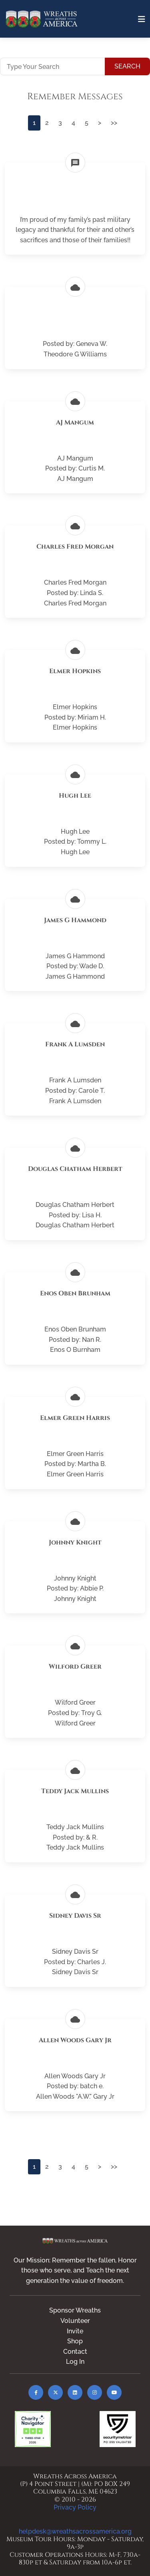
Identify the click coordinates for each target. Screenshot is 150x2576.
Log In (75, 2361)
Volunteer (75, 2321)
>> (114, 123)
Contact (75, 2351)
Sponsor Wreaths (75, 2310)
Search (127, 66)
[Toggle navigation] (141, 19)
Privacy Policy (75, 2507)
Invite (75, 2331)
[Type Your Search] (52, 66)
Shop (75, 2341)
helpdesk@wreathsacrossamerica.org (75, 2531)
